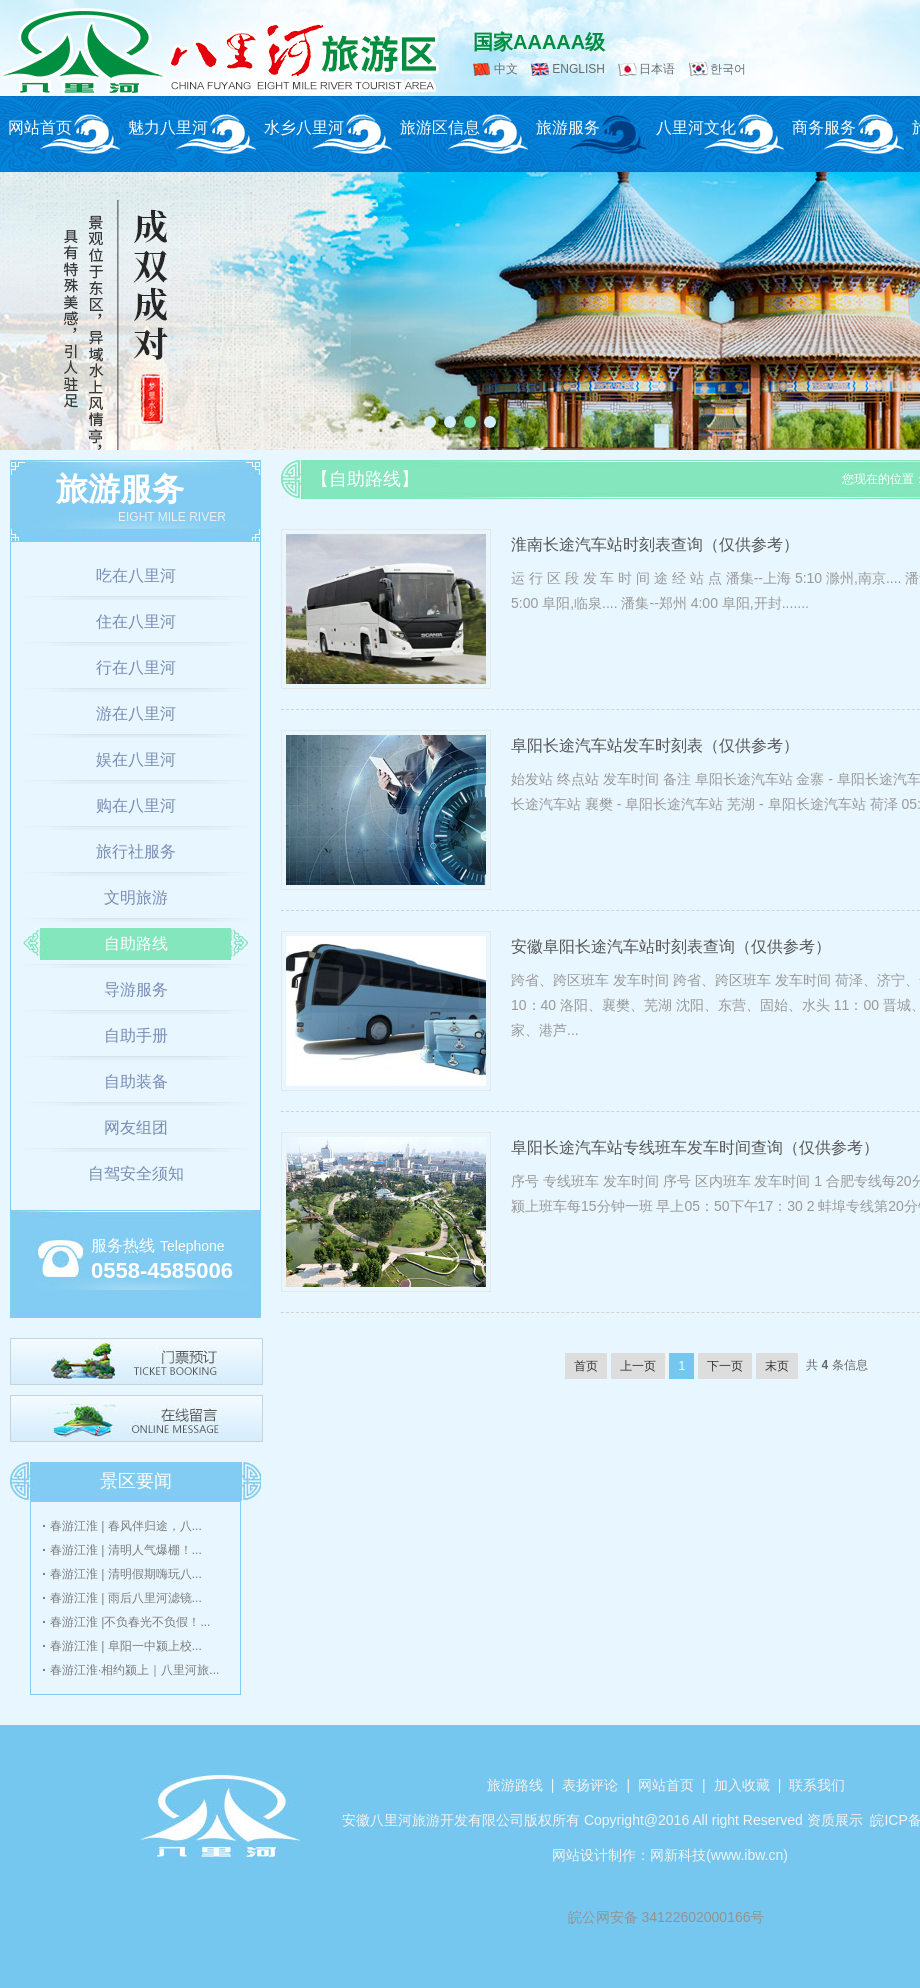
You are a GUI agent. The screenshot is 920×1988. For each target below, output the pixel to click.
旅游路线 (515, 1785)
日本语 (657, 69)
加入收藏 (742, 1785)
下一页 (725, 1366)
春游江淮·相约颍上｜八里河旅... (134, 1670)
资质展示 (835, 1820)
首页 (586, 1366)
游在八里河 (136, 713)
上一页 (638, 1366)
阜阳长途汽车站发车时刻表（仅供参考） (655, 745)
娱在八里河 (136, 759)
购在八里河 (136, 805)
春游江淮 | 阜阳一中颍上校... (126, 1646)
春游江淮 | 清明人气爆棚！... (126, 1550)
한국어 (728, 69)
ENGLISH (578, 69)
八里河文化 (696, 127)
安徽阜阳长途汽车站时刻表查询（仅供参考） (671, 946)
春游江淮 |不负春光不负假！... (130, 1622)
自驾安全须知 (136, 1173)
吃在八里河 (136, 575)
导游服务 (136, 989)
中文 (506, 69)
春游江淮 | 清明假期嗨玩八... (126, 1574)
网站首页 (40, 127)
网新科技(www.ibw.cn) (719, 1855)
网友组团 (136, 1127)
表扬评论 (590, 1785)
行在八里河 (136, 667)
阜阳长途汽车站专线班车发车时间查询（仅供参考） (695, 1147)
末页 (777, 1366)
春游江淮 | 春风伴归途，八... (126, 1526)
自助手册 (136, 1035)
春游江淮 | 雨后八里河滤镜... (126, 1598)
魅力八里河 (168, 127)
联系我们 (817, 1785)
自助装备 (136, 1081)
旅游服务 (568, 127)
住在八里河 (136, 621)
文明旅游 (136, 897)
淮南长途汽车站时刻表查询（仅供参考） (655, 544)
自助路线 (136, 943)
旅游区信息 (440, 127)
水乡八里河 (304, 127)
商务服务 (824, 127)
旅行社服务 (136, 851)
